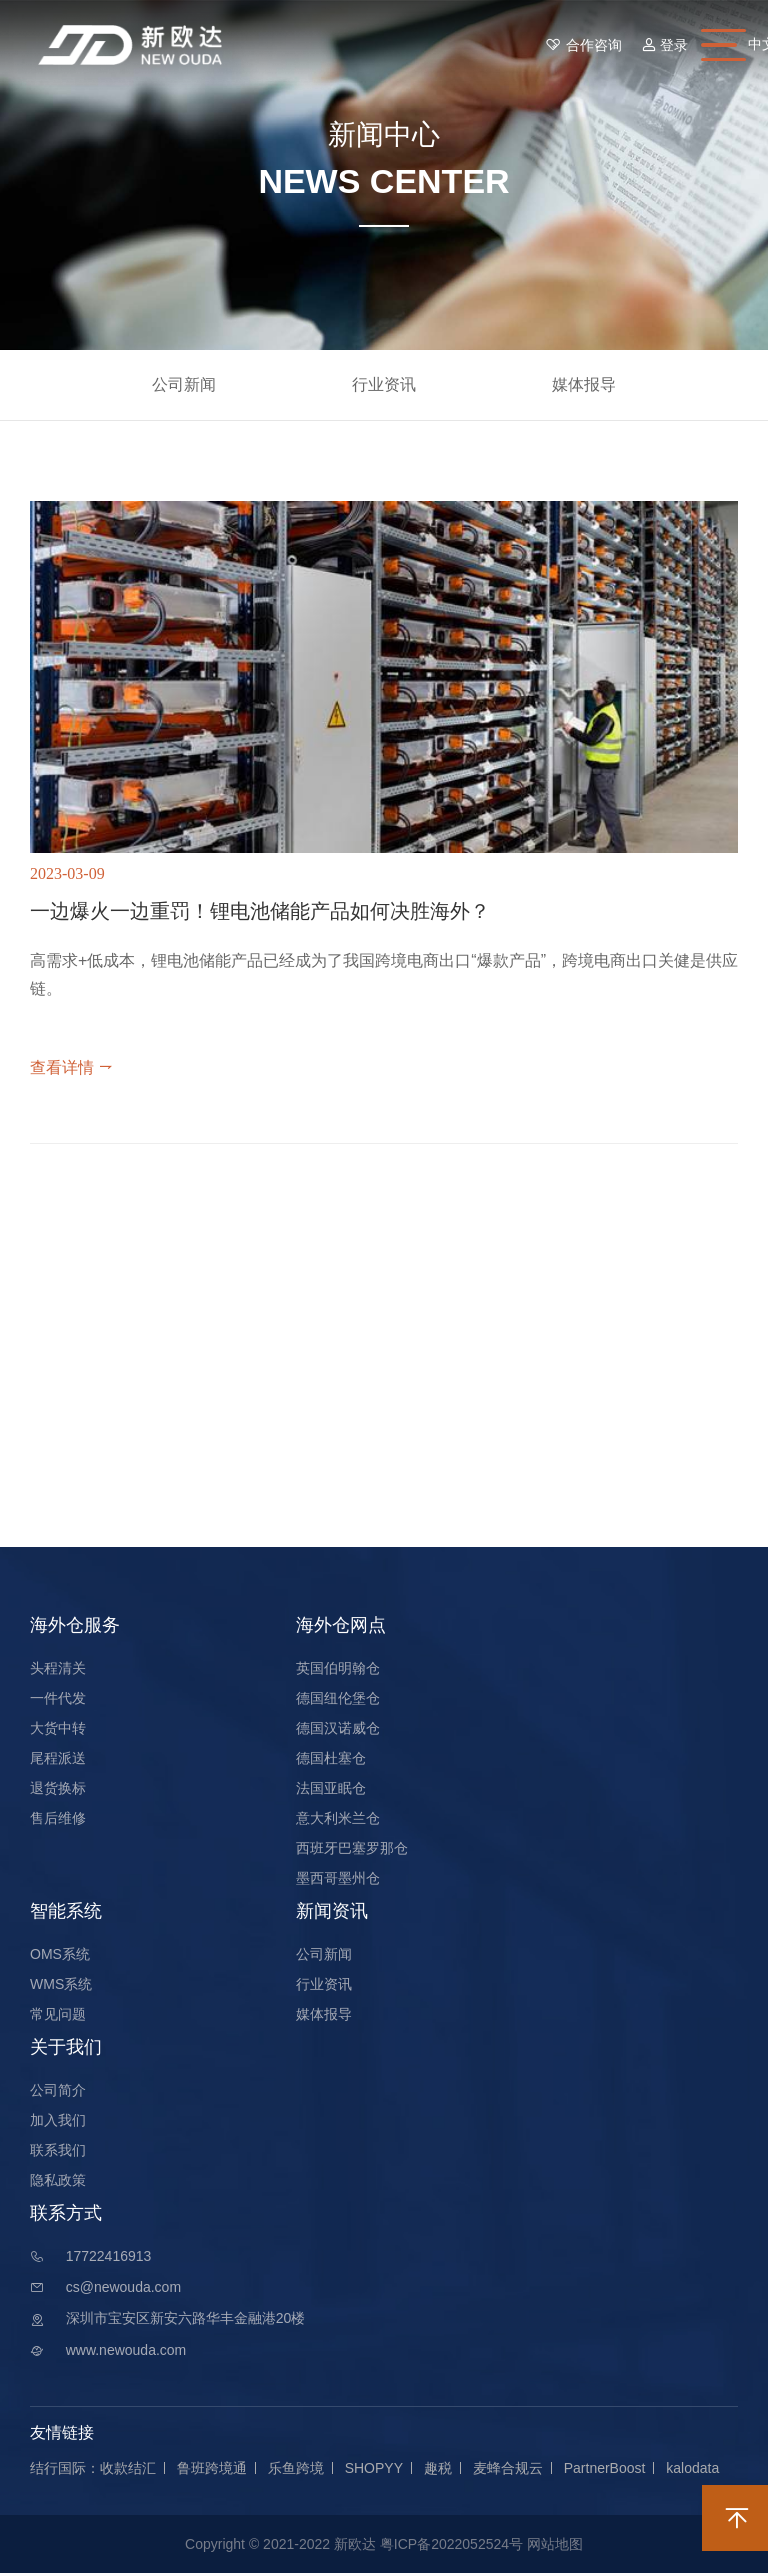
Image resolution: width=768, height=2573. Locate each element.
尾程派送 (58, 1758)
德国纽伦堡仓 (338, 1698)
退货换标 (58, 1788)
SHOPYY (374, 2468)
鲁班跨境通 (212, 2468)
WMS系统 (61, 1984)
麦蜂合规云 (508, 2468)
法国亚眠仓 (331, 1788)
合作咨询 (583, 45)
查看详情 (72, 1074)
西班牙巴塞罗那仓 (352, 1848)
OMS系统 (60, 1954)
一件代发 (58, 1698)
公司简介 (58, 2090)
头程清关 (58, 1668)
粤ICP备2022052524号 (451, 2544)
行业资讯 (384, 384)
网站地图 (555, 2544)
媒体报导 (584, 384)
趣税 (438, 2468)
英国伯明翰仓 (338, 1668)
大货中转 (58, 1728)
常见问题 (58, 2014)
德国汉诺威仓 (338, 1728)
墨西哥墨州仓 (338, 1878)
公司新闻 (184, 384)
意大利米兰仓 (338, 1818)
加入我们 (58, 2120)
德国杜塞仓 (331, 1758)
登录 (665, 45)
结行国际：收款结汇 (93, 2468)
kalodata (692, 2468)
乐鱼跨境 (296, 2468)
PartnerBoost (605, 2468)
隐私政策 (58, 2180)
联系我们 (58, 2150)
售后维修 (58, 1818)
